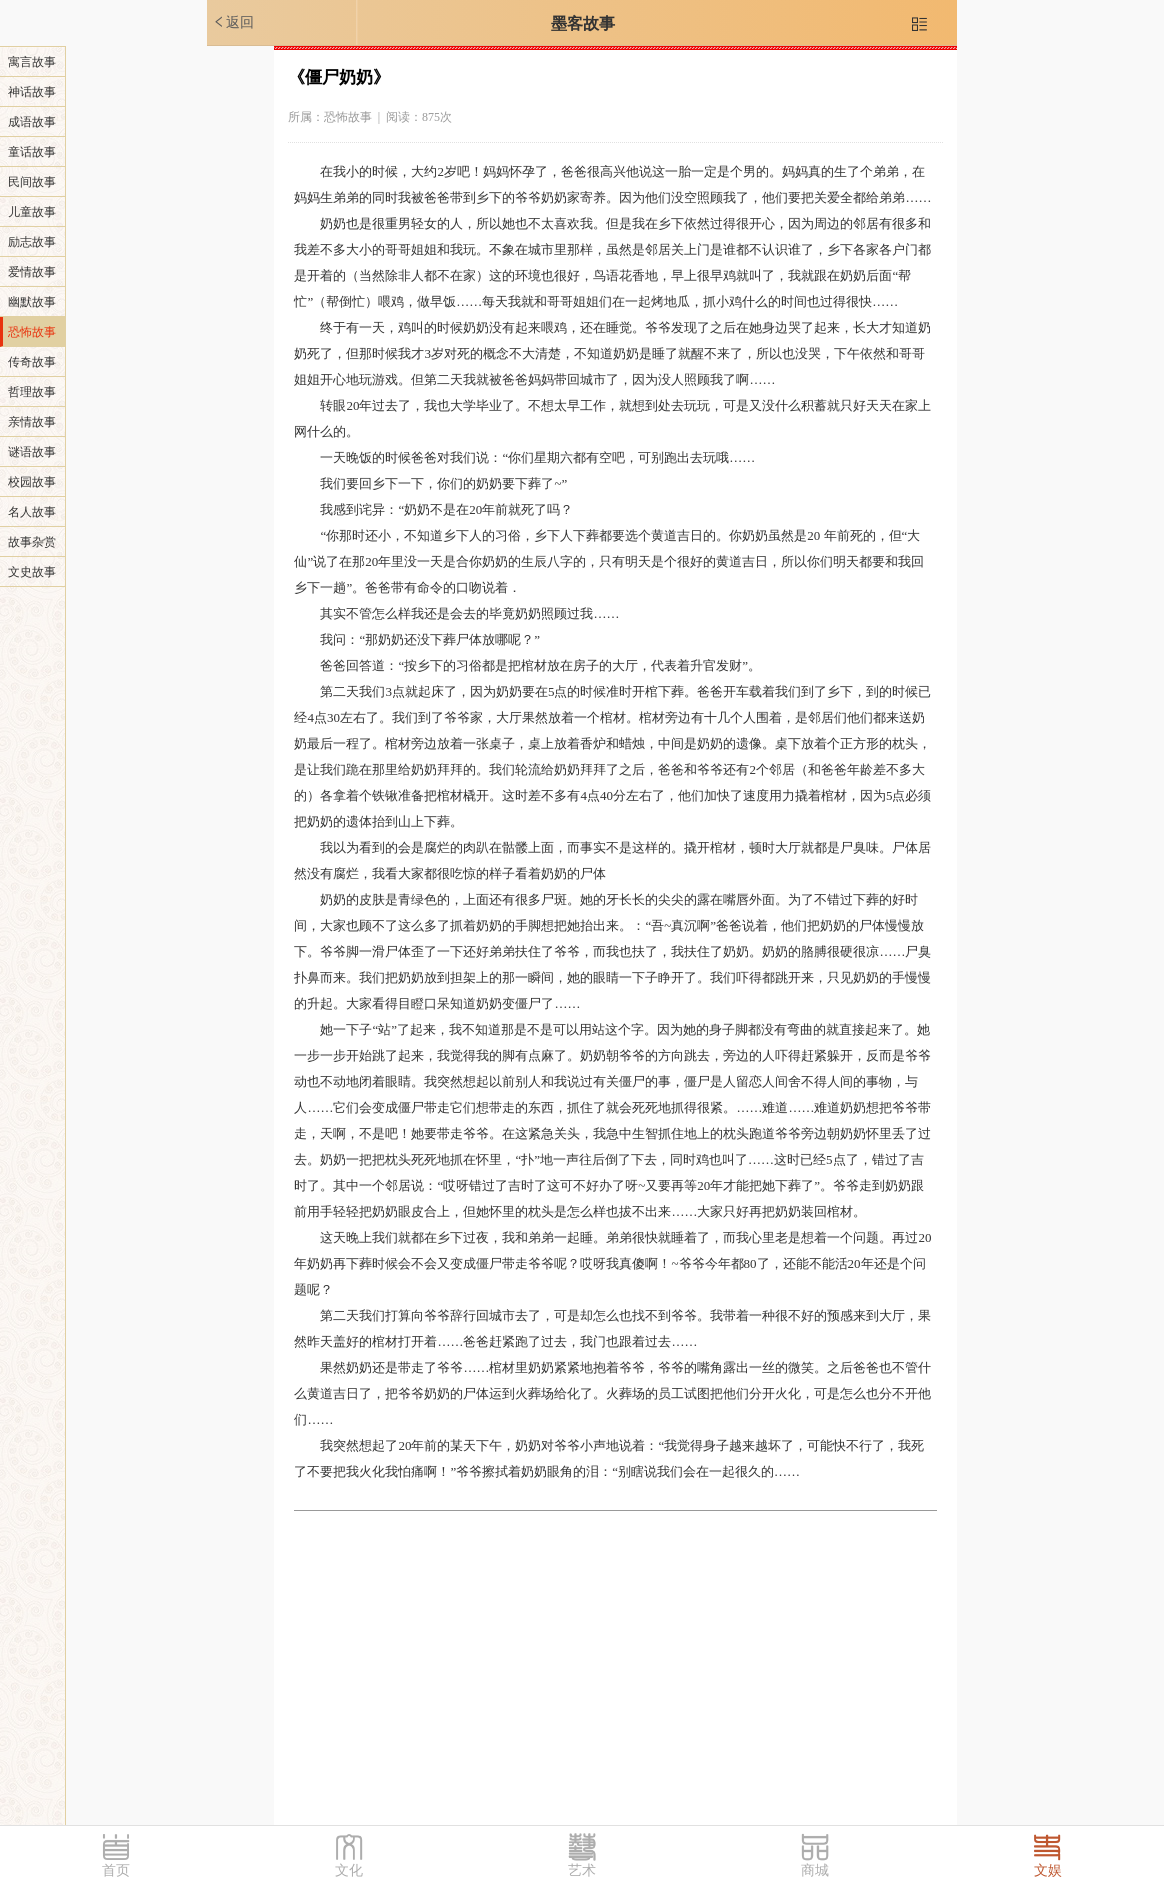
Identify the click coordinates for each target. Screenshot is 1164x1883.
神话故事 (32, 92)
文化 (349, 1870)
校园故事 (32, 482)
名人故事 (32, 512)
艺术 (582, 1870)
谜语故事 (32, 452)
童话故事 (32, 152)
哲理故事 (32, 392)
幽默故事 (32, 302)
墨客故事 (583, 23)
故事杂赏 (32, 542)
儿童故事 (32, 212)
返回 (233, 22)
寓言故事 (32, 62)
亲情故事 (32, 422)
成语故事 (32, 122)
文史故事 (32, 572)
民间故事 (32, 182)
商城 (815, 1870)
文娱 (1048, 1870)
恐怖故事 (32, 332)
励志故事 (32, 242)
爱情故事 (32, 272)
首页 (116, 1870)
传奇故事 (32, 362)
